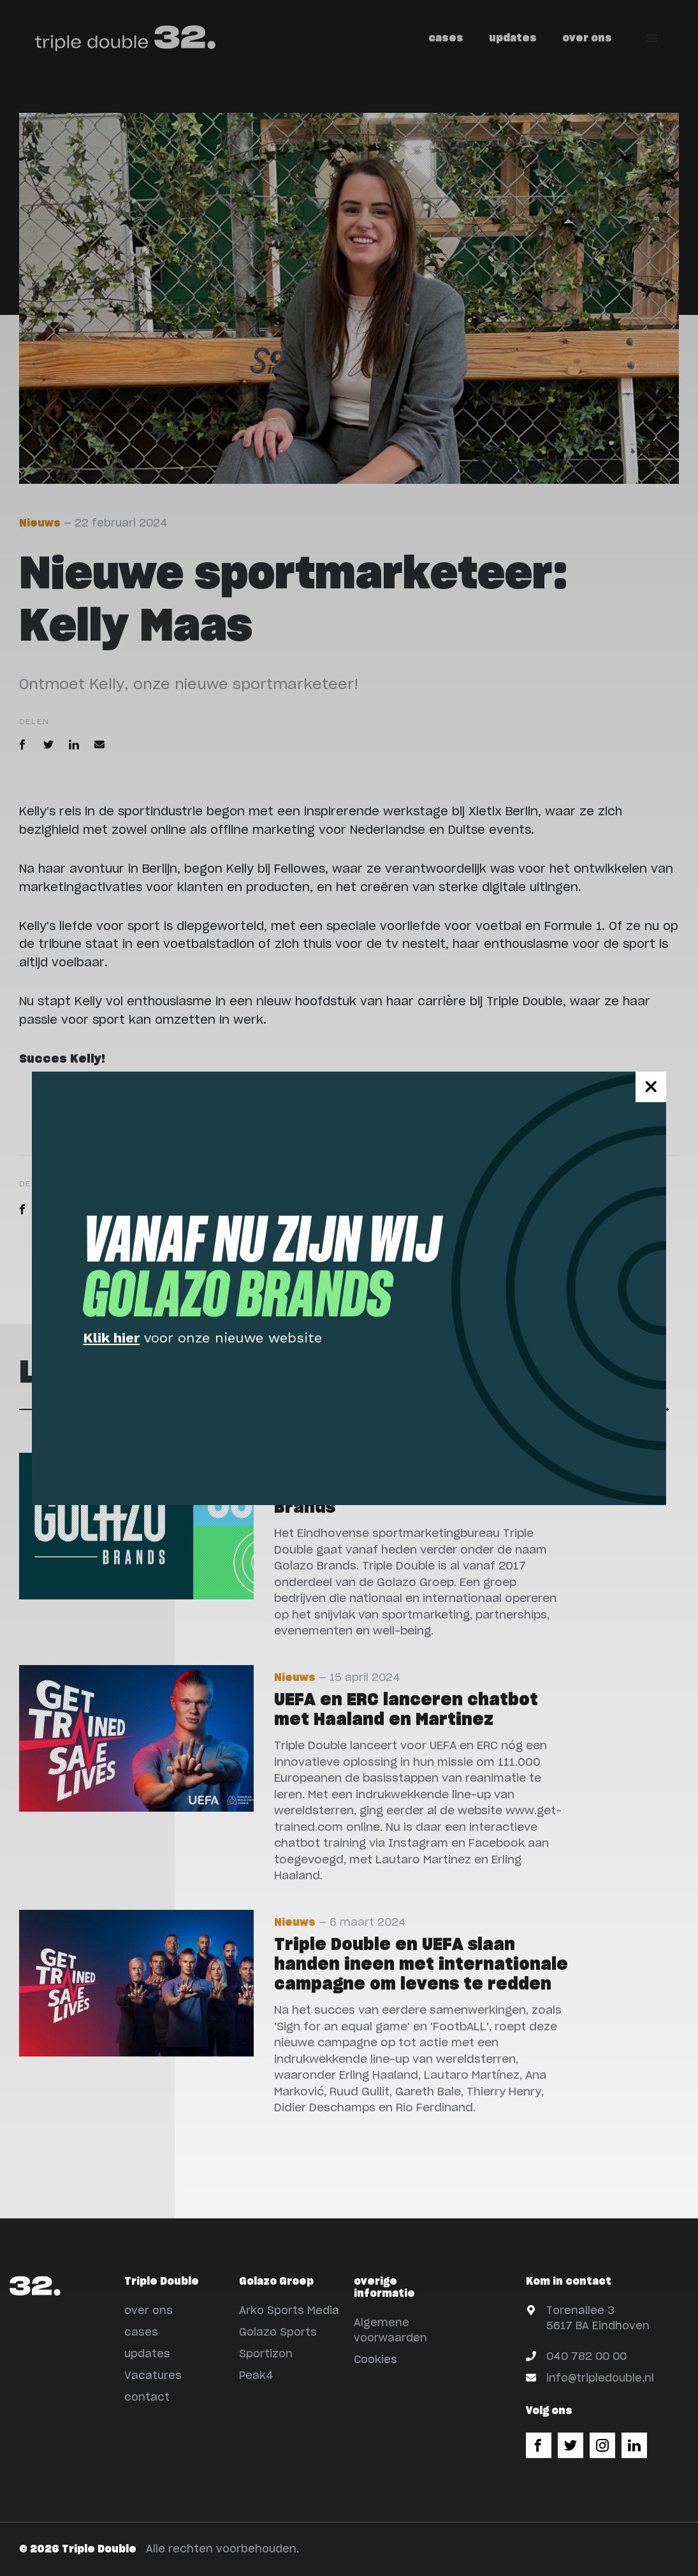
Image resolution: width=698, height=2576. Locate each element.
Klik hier (111, 1338)
